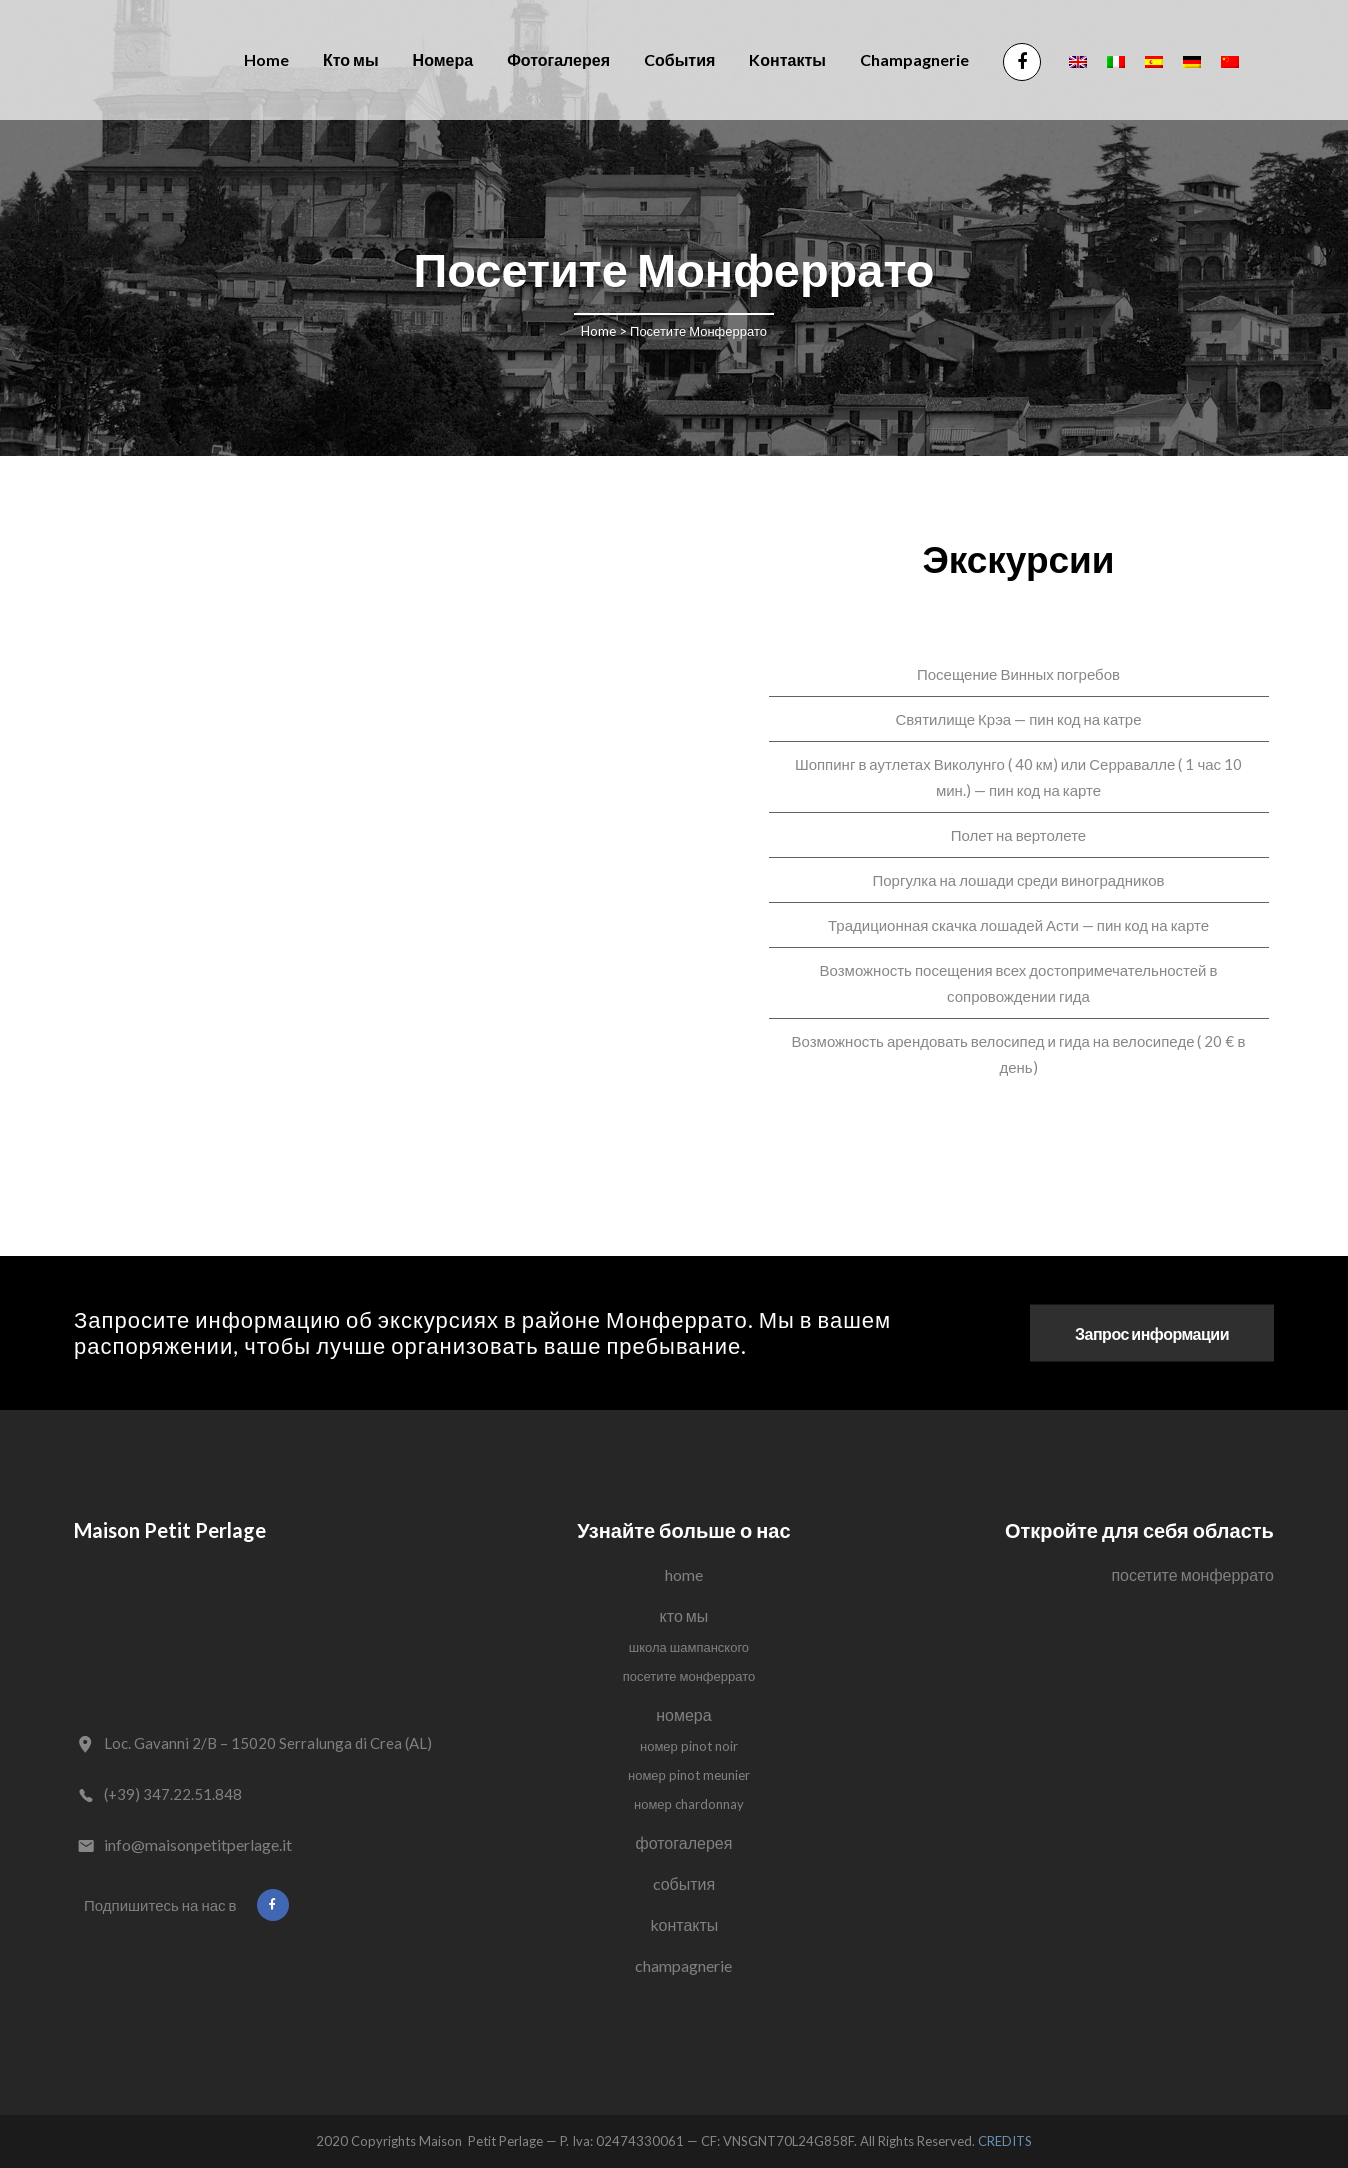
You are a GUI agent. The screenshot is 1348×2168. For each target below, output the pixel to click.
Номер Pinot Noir (689, 1746)
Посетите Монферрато (689, 1676)
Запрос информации (1152, 1333)
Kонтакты (684, 1924)
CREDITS (1005, 2141)
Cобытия (684, 1883)
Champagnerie (683, 1965)
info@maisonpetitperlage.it (198, 1844)
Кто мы (684, 1615)
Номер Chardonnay (689, 1804)
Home (598, 331)
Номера (683, 1714)
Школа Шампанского (689, 1647)
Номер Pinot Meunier (689, 1775)
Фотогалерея (684, 1842)
